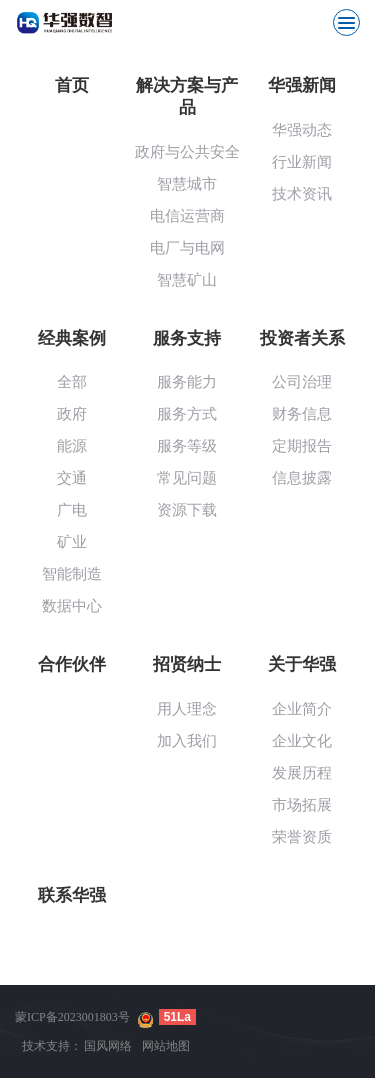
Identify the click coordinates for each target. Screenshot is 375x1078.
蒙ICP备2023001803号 (72, 1017)
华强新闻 (302, 85)
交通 (72, 478)
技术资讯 (302, 194)
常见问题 (187, 478)
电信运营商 (187, 216)
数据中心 (72, 606)
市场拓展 (302, 805)
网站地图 (166, 1046)
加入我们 (187, 741)
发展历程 (302, 773)
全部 (72, 382)
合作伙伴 (72, 664)
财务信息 (302, 414)
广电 (72, 510)
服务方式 (187, 414)
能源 (72, 446)
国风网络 (108, 1046)
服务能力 (187, 382)
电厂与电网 (187, 248)
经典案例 (72, 338)
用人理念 (187, 709)
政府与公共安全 (187, 152)
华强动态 (302, 130)
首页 (72, 85)
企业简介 (302, 709)
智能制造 (72, 574)
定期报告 (302, 446)
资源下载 (187, 510)
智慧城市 (187, 184)
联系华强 (72, 895)
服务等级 (187, 446)
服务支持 (187, 338)
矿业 (72, 542)
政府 (72, 414)
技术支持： (52, 1046)
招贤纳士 (187, 664)
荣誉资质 (302, 837)
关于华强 (302, 664)
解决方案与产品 (187, 96)
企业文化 (302, 741)
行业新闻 (302, 162)
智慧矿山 (187, 280)
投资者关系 (302, 338)
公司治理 (302, 382)
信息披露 (302, 478)
